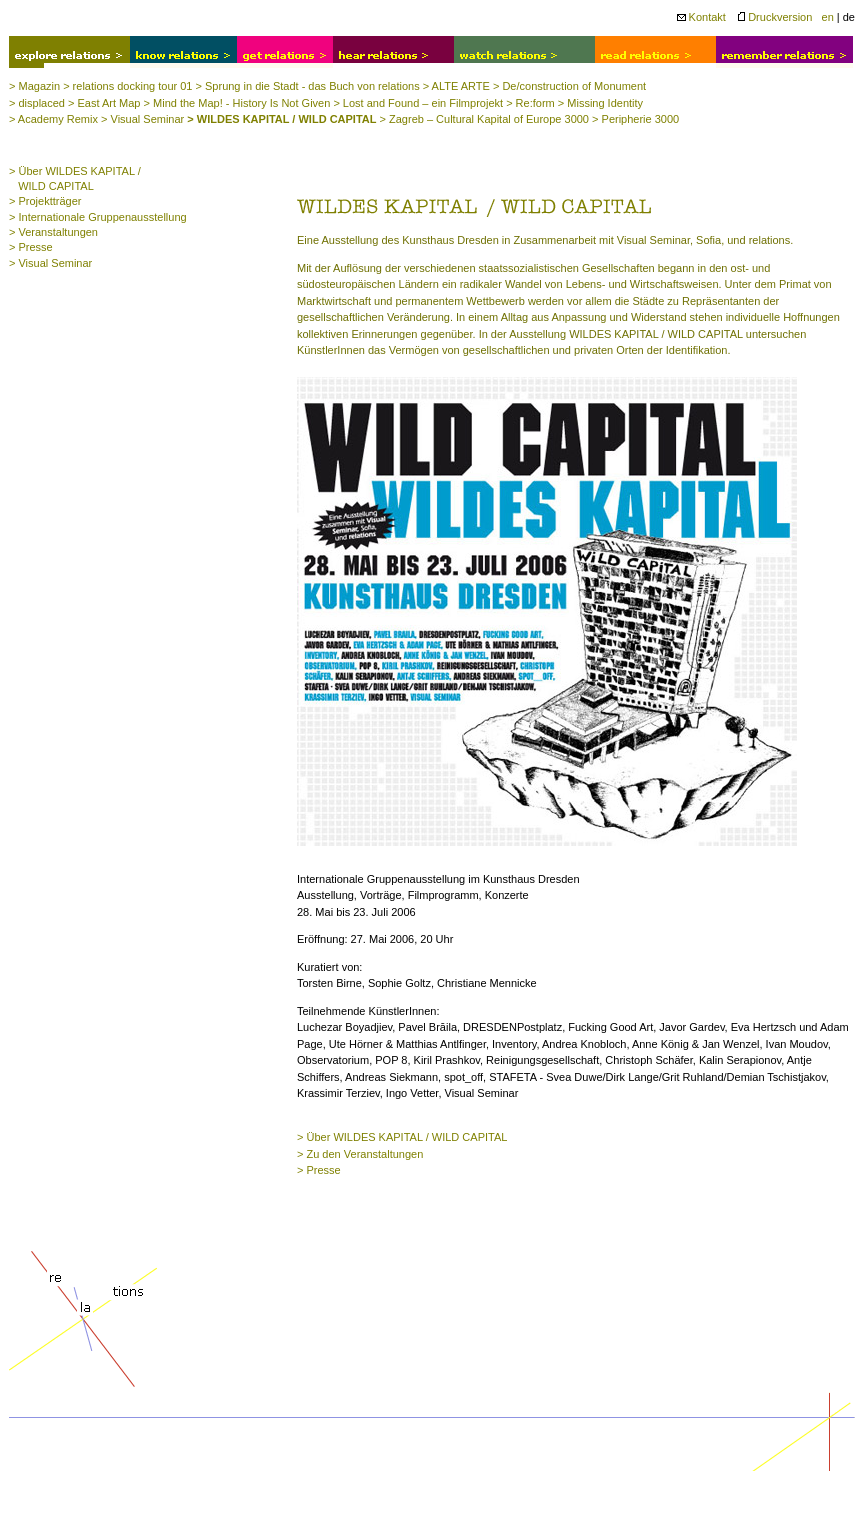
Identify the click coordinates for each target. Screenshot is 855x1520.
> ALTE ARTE (456, 86)
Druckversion (775, 17)
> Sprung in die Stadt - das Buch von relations (308, 86)
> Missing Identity (600, 103)
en (828, 17)
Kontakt (701, 17)
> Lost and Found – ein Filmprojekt (418, 103)
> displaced (37, 103)
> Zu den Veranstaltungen (360, 1154)
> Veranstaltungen (53, 232)
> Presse (31, 247)
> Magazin (34, 86)
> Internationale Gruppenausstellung (98, 217)
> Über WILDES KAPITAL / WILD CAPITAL (402, 1137)
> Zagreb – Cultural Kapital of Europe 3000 (484, 119)
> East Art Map (104, 103)
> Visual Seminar (142, 119)
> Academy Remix (53, 119)
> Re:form (530, 103)
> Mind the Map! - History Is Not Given (237, 103)
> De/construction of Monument (569, 86)
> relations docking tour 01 (127, 86)
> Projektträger (45, 201)
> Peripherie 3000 (635, 119)
